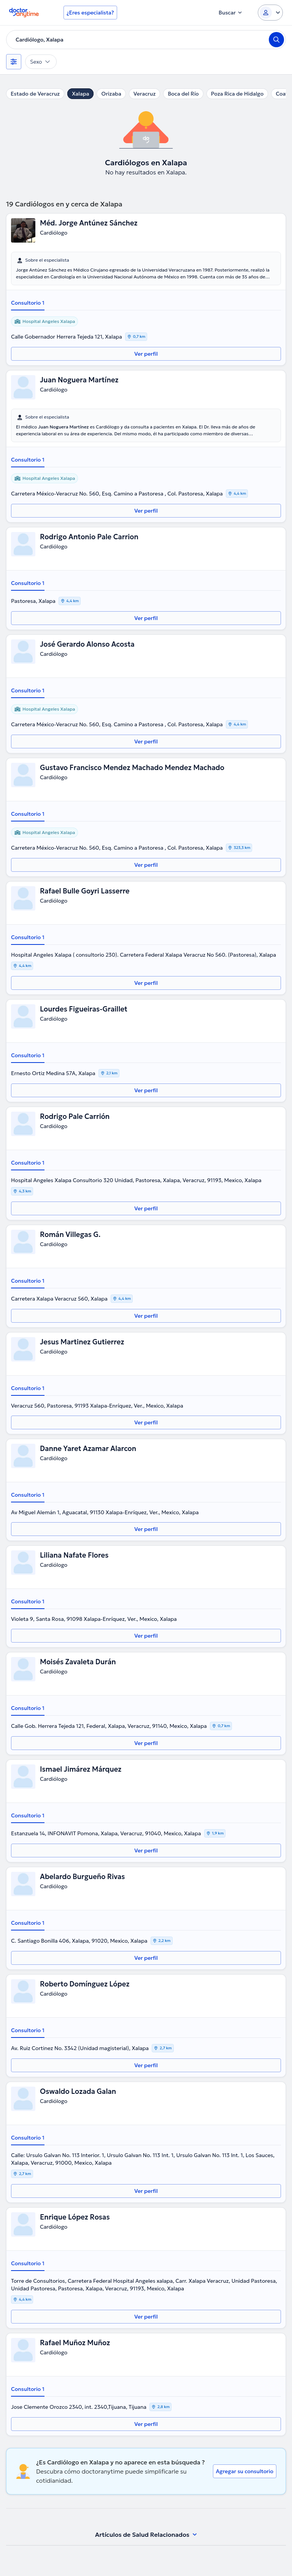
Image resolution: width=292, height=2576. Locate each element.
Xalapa (80, 93)
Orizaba (111, 93)
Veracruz (144, 93)
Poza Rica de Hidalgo (237, 93)
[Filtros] (13, 61)
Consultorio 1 (27, 302)
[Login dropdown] (270, 13)
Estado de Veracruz (35, 93)
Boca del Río (183, 93)
